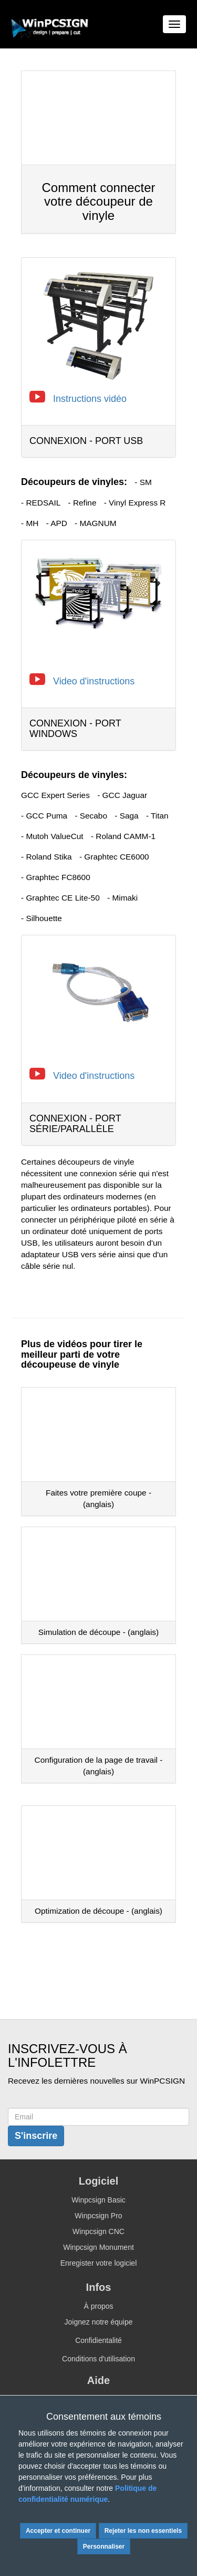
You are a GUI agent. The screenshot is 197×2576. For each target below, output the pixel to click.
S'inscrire (36, 2135)
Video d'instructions (93, 681)
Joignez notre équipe (99, 2322)
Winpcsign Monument (98, 2247)
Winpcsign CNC (98, 2231)
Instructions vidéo (90, 398)
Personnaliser (104, 2546)
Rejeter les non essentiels (143, 2530)
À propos (98, 2306)
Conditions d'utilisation (98, 2359)
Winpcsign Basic (98, 2200)
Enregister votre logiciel (98, 2263)
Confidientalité (98, 2340)
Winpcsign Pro (98, 2215)
